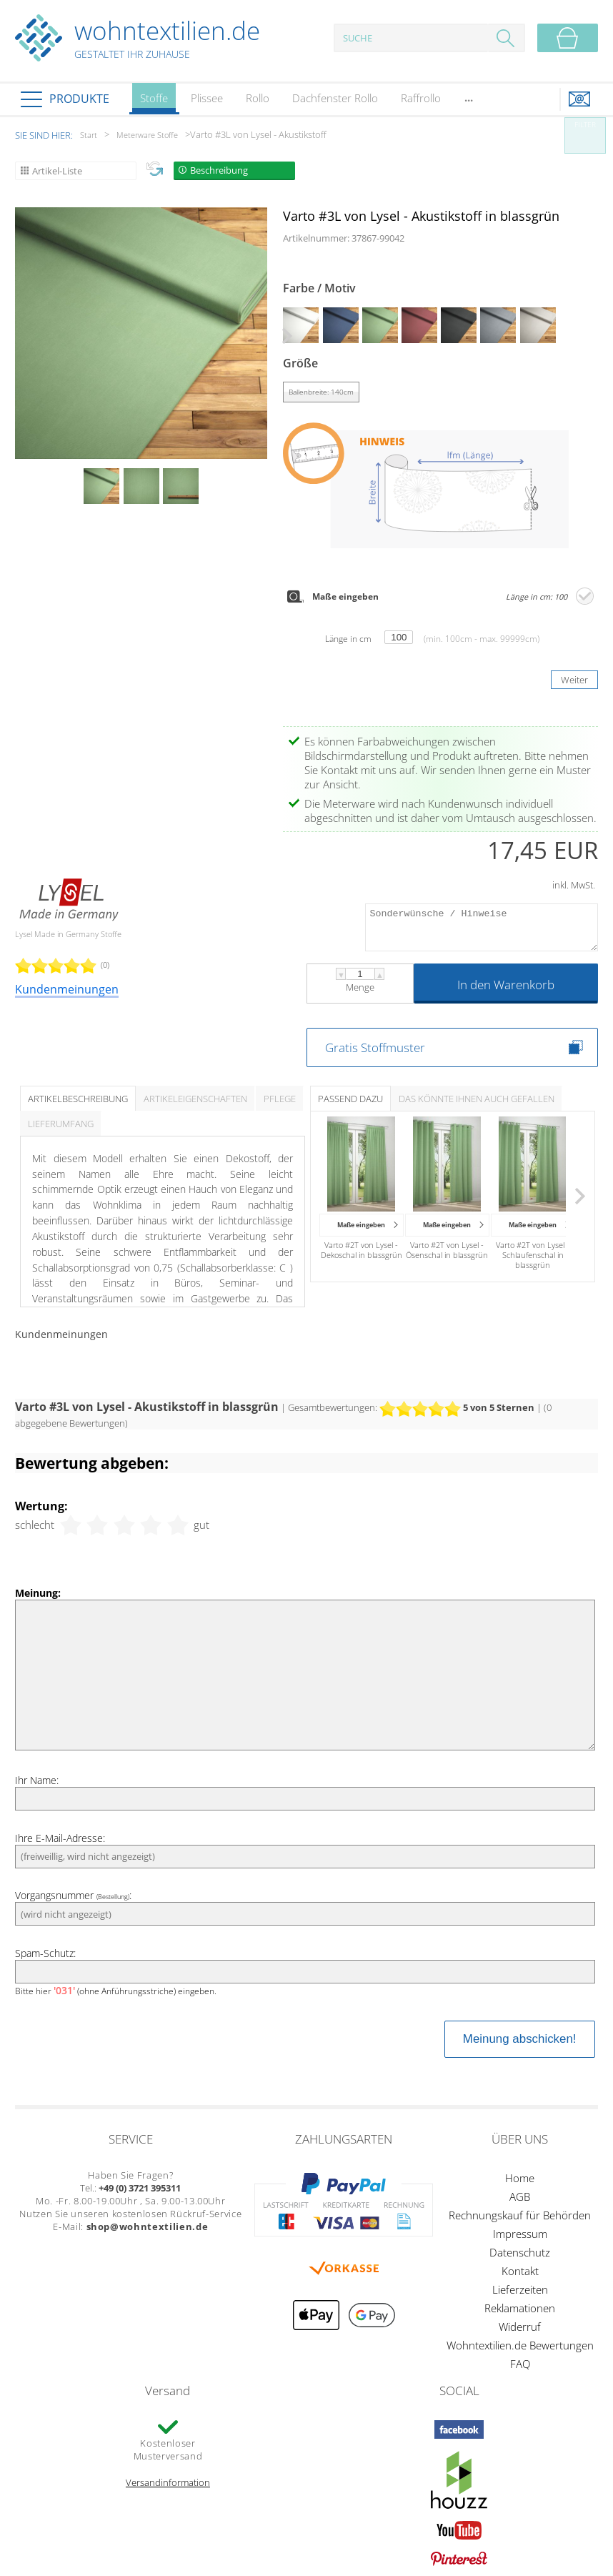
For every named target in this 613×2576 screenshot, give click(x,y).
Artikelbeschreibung (78, 1098)
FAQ (520, 2364)
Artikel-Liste (57, 170)
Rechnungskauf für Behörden (520, 2215)
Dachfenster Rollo (335, 98)
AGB (519, 2196)
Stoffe (154, 102)
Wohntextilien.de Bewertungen (520, 2345)
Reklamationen (519, 2308)
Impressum (520, 2233)
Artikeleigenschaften (195, 1098)
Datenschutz (519, 2252)
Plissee (207, 98)
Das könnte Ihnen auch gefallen (476, 1098)
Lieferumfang (61, 1123)
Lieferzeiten (520, 2289)
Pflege (280, 1098)
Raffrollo (421, 98)
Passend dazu (350, 1098)
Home (519, 2178)
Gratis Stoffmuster (375, 1047)
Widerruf (520, 2326)
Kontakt (520, 2271)
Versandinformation (168, 2482)
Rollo (257, 98)
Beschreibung (219, 170)
